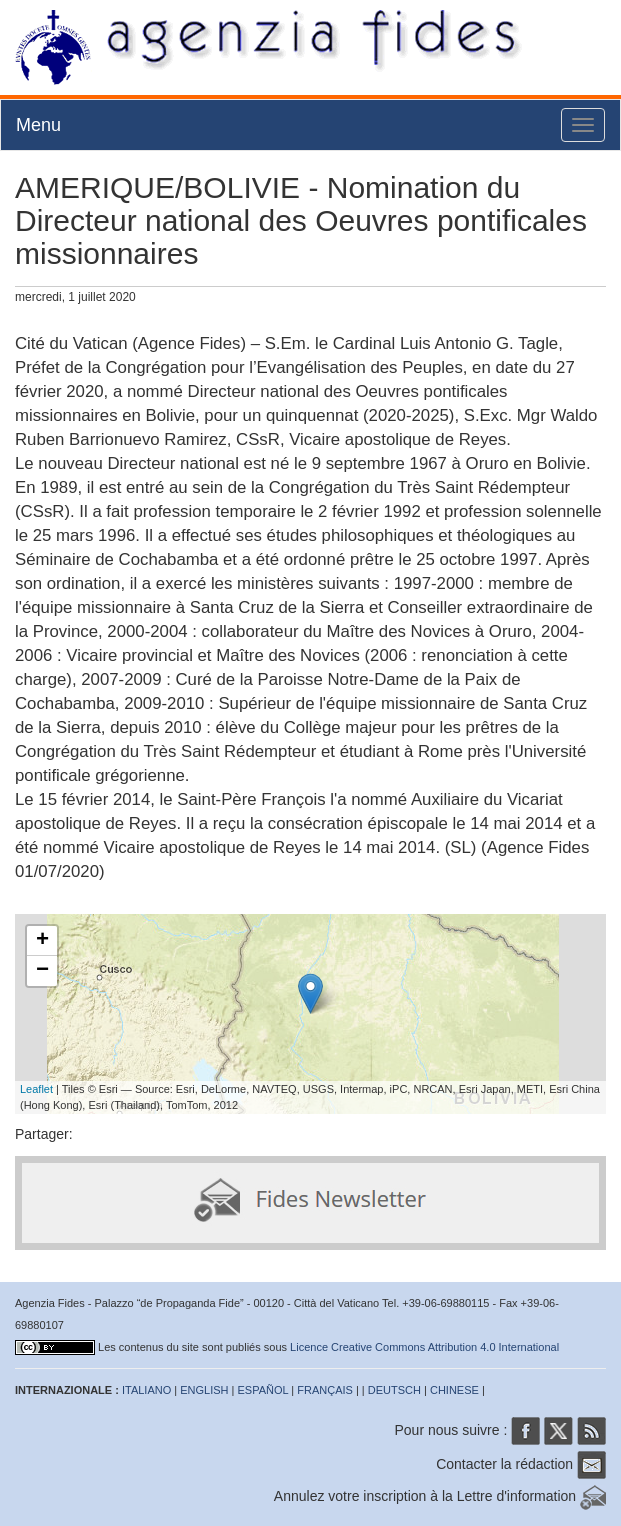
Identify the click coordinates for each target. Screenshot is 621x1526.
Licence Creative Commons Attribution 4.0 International (424, 1347)
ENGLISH (204, 1390)
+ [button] (42, 941)
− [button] (42, 971)
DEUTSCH (394, 1390)
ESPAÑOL (263, 1390)
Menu (38, 125)
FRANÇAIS (325, 1390)
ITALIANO (146, 1390)
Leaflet (36, 1089)
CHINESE (454, 1390)
